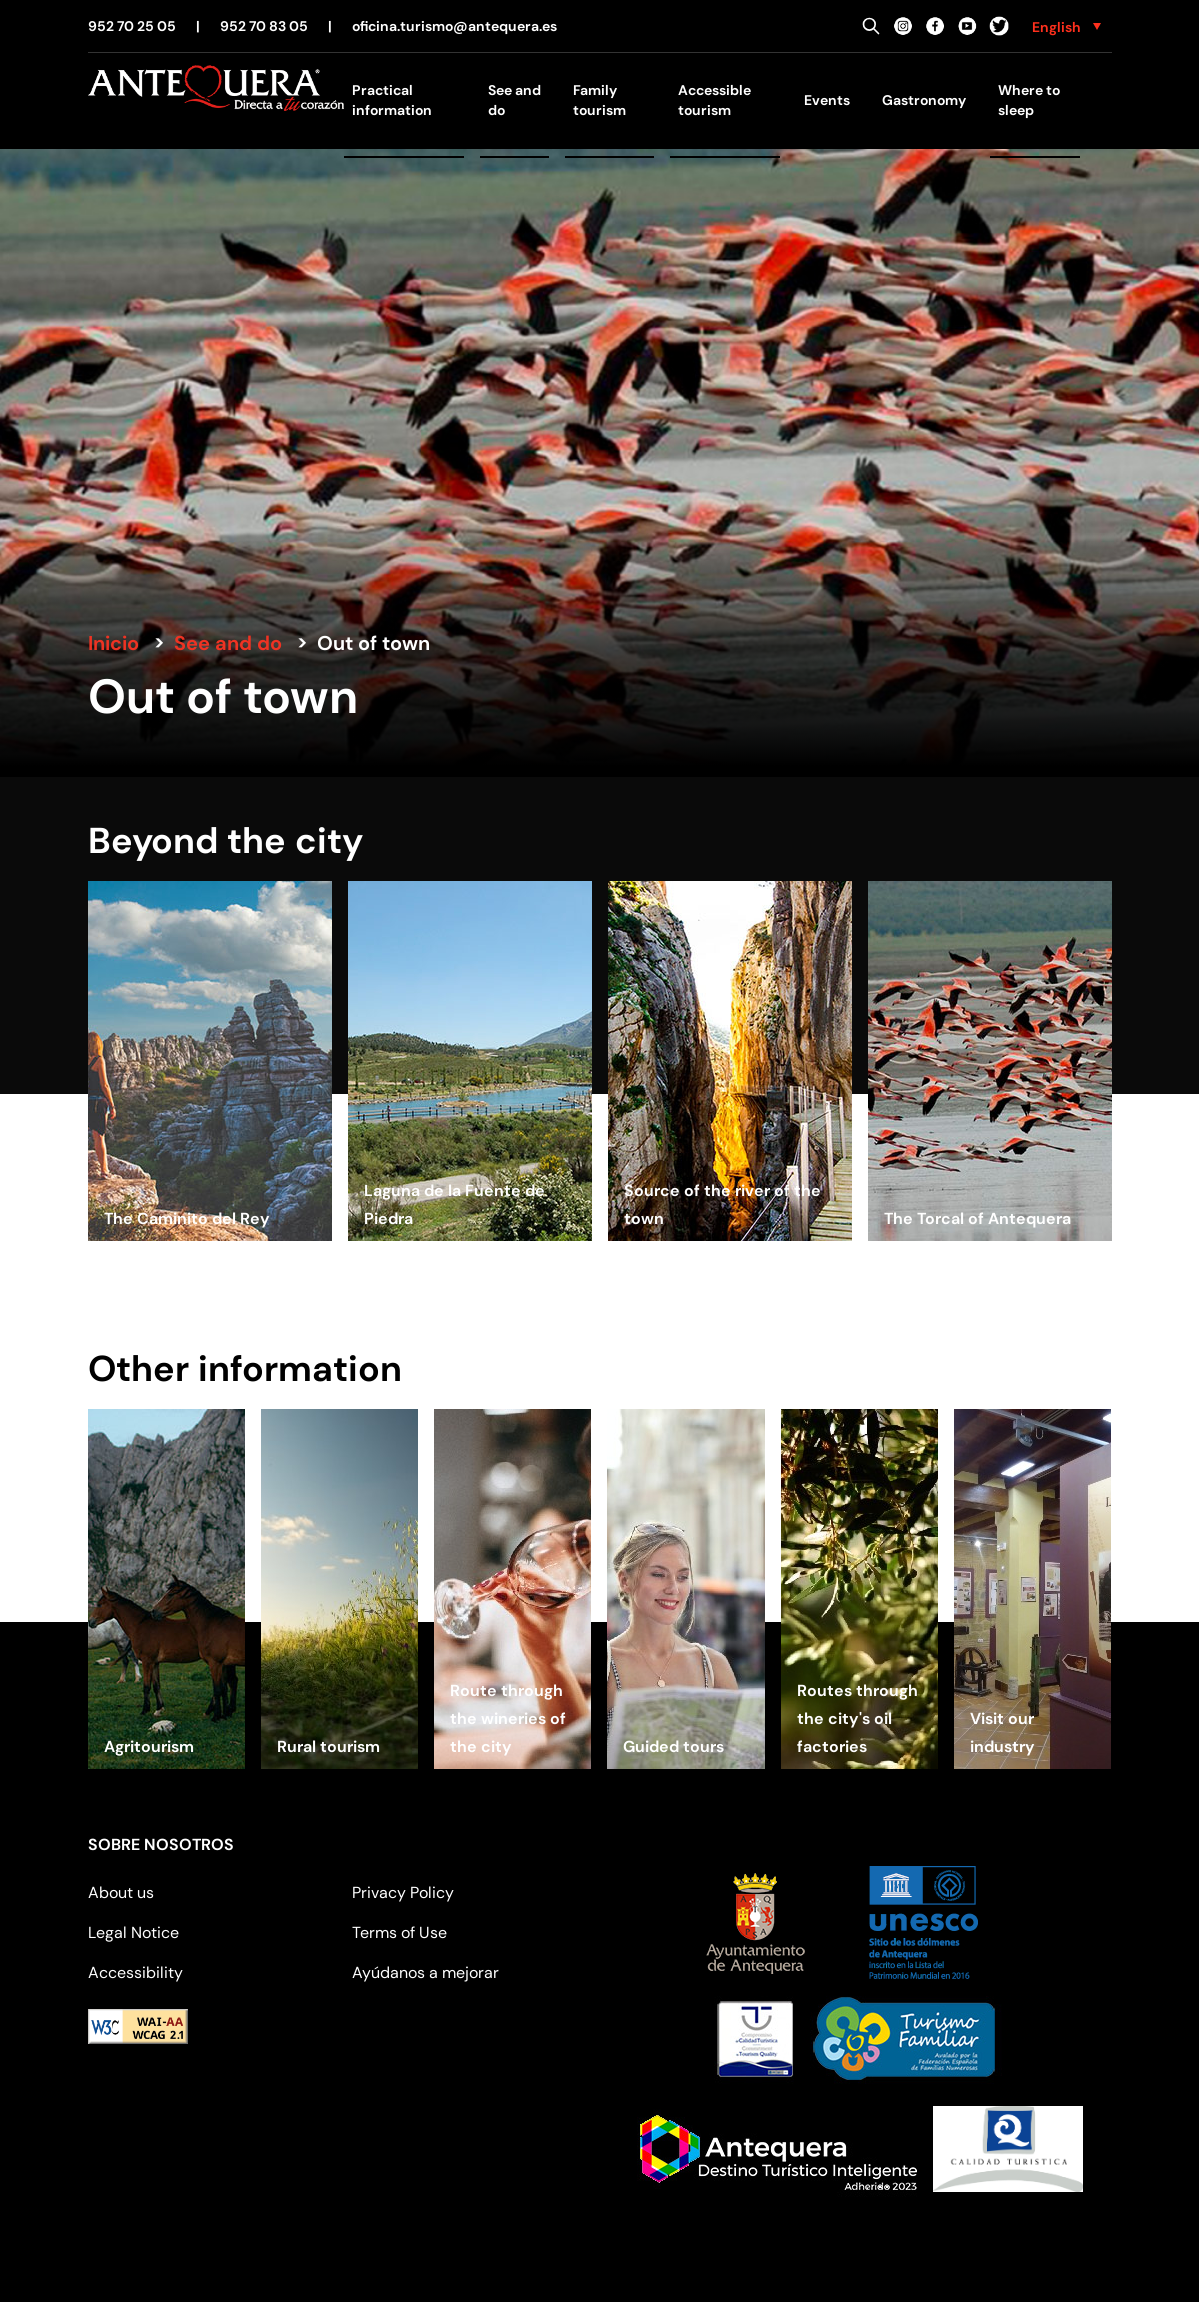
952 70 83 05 (264, 26)
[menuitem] (1066, 26)
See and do (228, 643)
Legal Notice (133, 1932)
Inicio (113, 643)
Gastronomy (924, 100)
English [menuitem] (1056, 27)
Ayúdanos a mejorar (425, 1972)
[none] (1066, 26)
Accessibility (135, 1972)
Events (827, 100)
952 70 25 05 (132, 26)
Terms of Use (399, 1932)
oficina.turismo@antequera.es (454, 26)
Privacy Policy (403, 1892)
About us (121, 1892)
